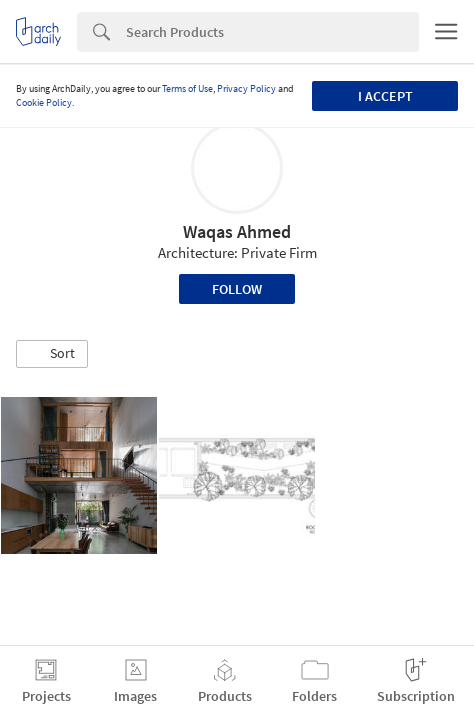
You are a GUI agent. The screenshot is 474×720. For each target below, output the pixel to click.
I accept (385, 96)
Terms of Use (187, 88)
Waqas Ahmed (237, 231)
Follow (237, 289)
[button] (52, 354)
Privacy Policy (246, 88)
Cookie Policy (44, 102)
